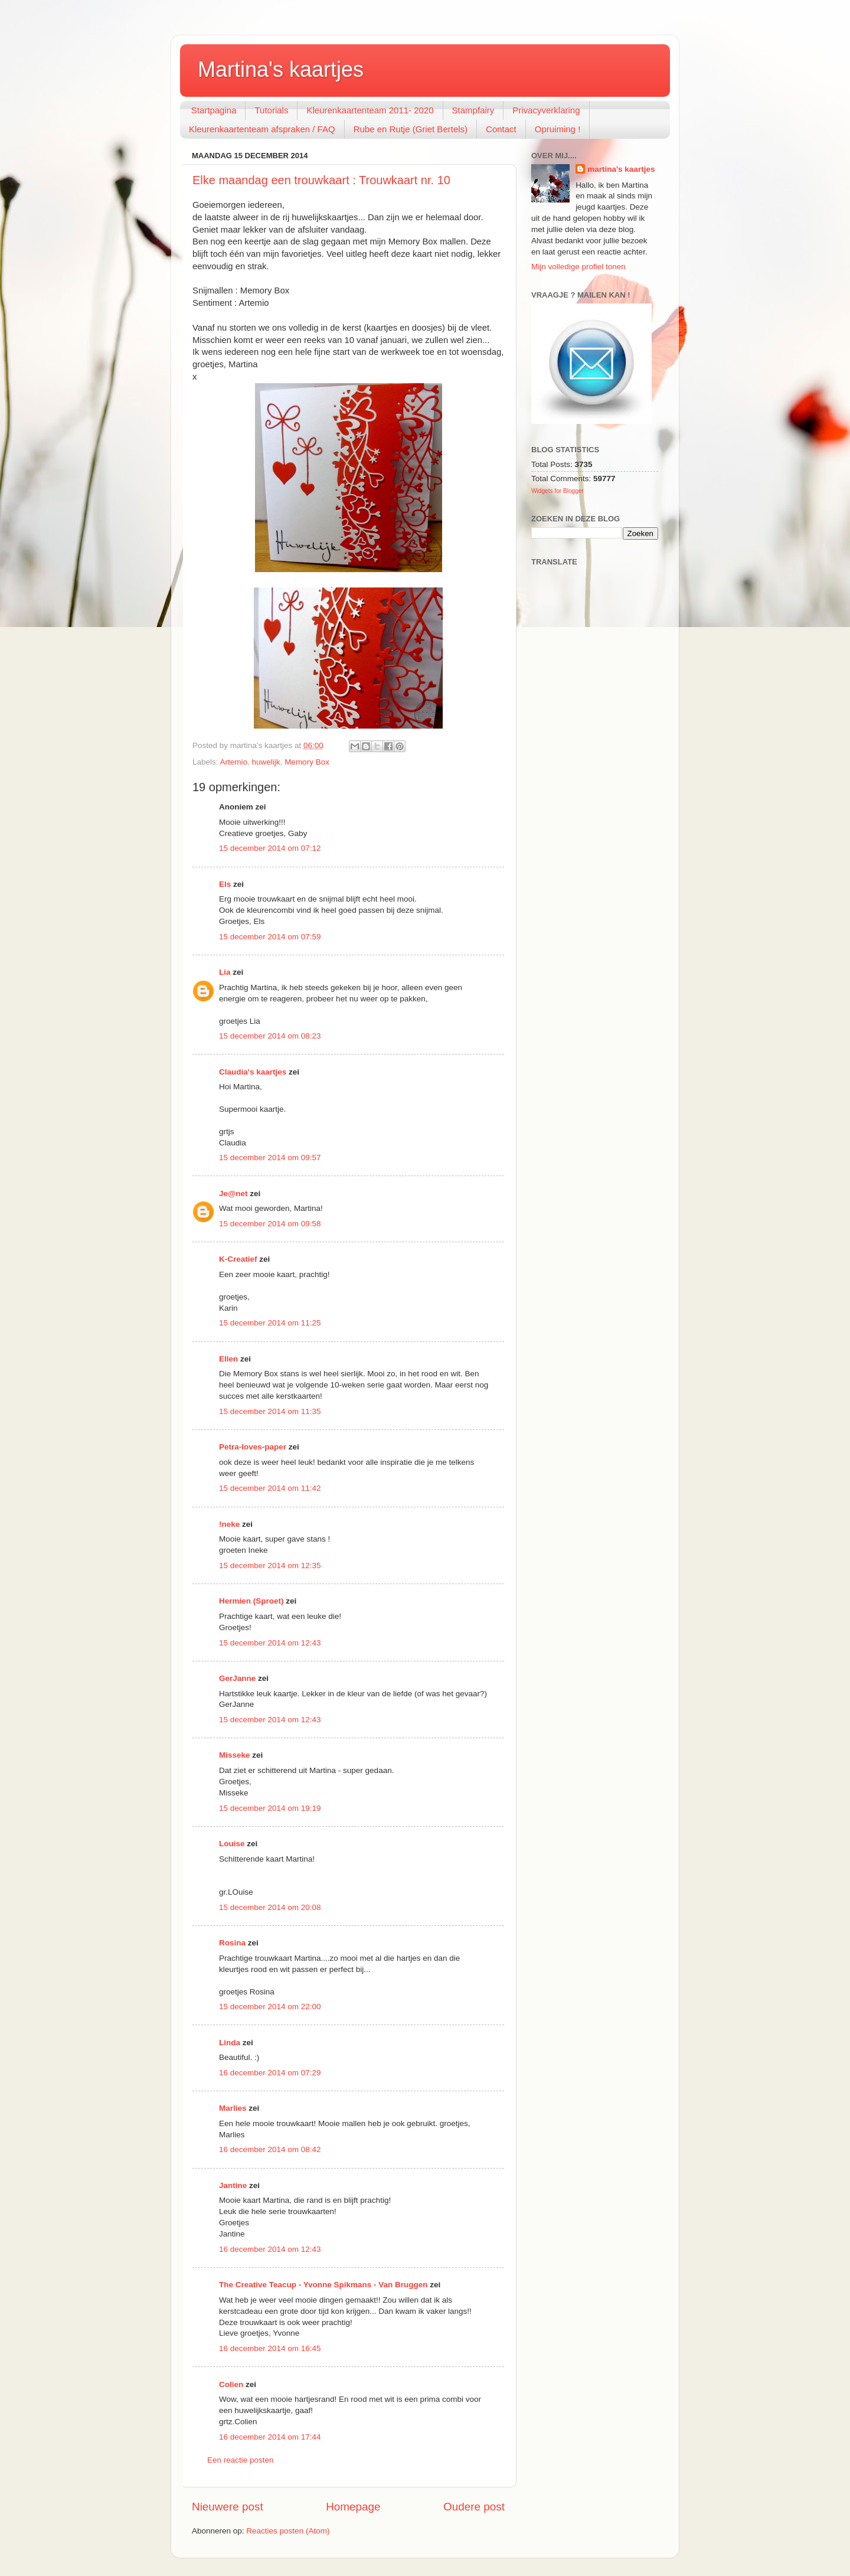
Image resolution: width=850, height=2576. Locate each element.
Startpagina (214, 110)
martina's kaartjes (621, 169)
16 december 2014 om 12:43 (270, 2249)
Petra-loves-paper (252, 1446)
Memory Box (307, 762)
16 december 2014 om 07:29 (270, 2072)
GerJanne (237, 1678)
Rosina (232, 1942)
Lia (225, 972)
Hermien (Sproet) (251, 1600)
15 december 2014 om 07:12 (270, 848)
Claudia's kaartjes (252, 1071)
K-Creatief (238, 1259)
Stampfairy (473, 110)
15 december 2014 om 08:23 (270, 1035)
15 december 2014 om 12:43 (270, 1642)
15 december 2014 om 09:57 (270, 1157)
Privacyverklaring (546, 110)
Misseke (234, 1755)
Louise (232, 1843)
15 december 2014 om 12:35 (270, 1565)
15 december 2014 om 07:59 (270, 936)
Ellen (228, 1358)
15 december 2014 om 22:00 (270, 2006)
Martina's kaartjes (281, 69)
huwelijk (266, 762)
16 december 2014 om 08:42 (270, 2149)
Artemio (234, 762)
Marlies (233, 2108)
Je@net (233, 1193)
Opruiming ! (558, 129)
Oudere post (474, 2506)
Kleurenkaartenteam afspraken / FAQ (262, 129)
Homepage (353, 2506)
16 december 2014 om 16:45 (270, 2348)
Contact (501, 129)
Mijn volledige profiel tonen (578, 266)
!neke (229, 1524)
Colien (231, 2384)
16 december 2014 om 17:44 (270, 2437)
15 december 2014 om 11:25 (270, 1322)
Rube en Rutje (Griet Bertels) (411, 129)
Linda (229, 2042)
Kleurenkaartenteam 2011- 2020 (369, 110)
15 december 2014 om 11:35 (270, 1411)
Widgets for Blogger (557, 491)
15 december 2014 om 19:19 (270, 1808)
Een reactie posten (240, 2460)
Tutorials (271, 110)
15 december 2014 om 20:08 (270, 1907)
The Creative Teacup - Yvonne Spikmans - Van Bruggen (323, 2284)
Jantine (233, 2185)
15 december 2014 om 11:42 (270, 1488)
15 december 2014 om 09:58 (270, 1223)
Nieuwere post (227, 2506)
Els (225, 884)
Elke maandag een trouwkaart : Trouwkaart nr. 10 (321, 180)
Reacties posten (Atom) (287, 2530)
